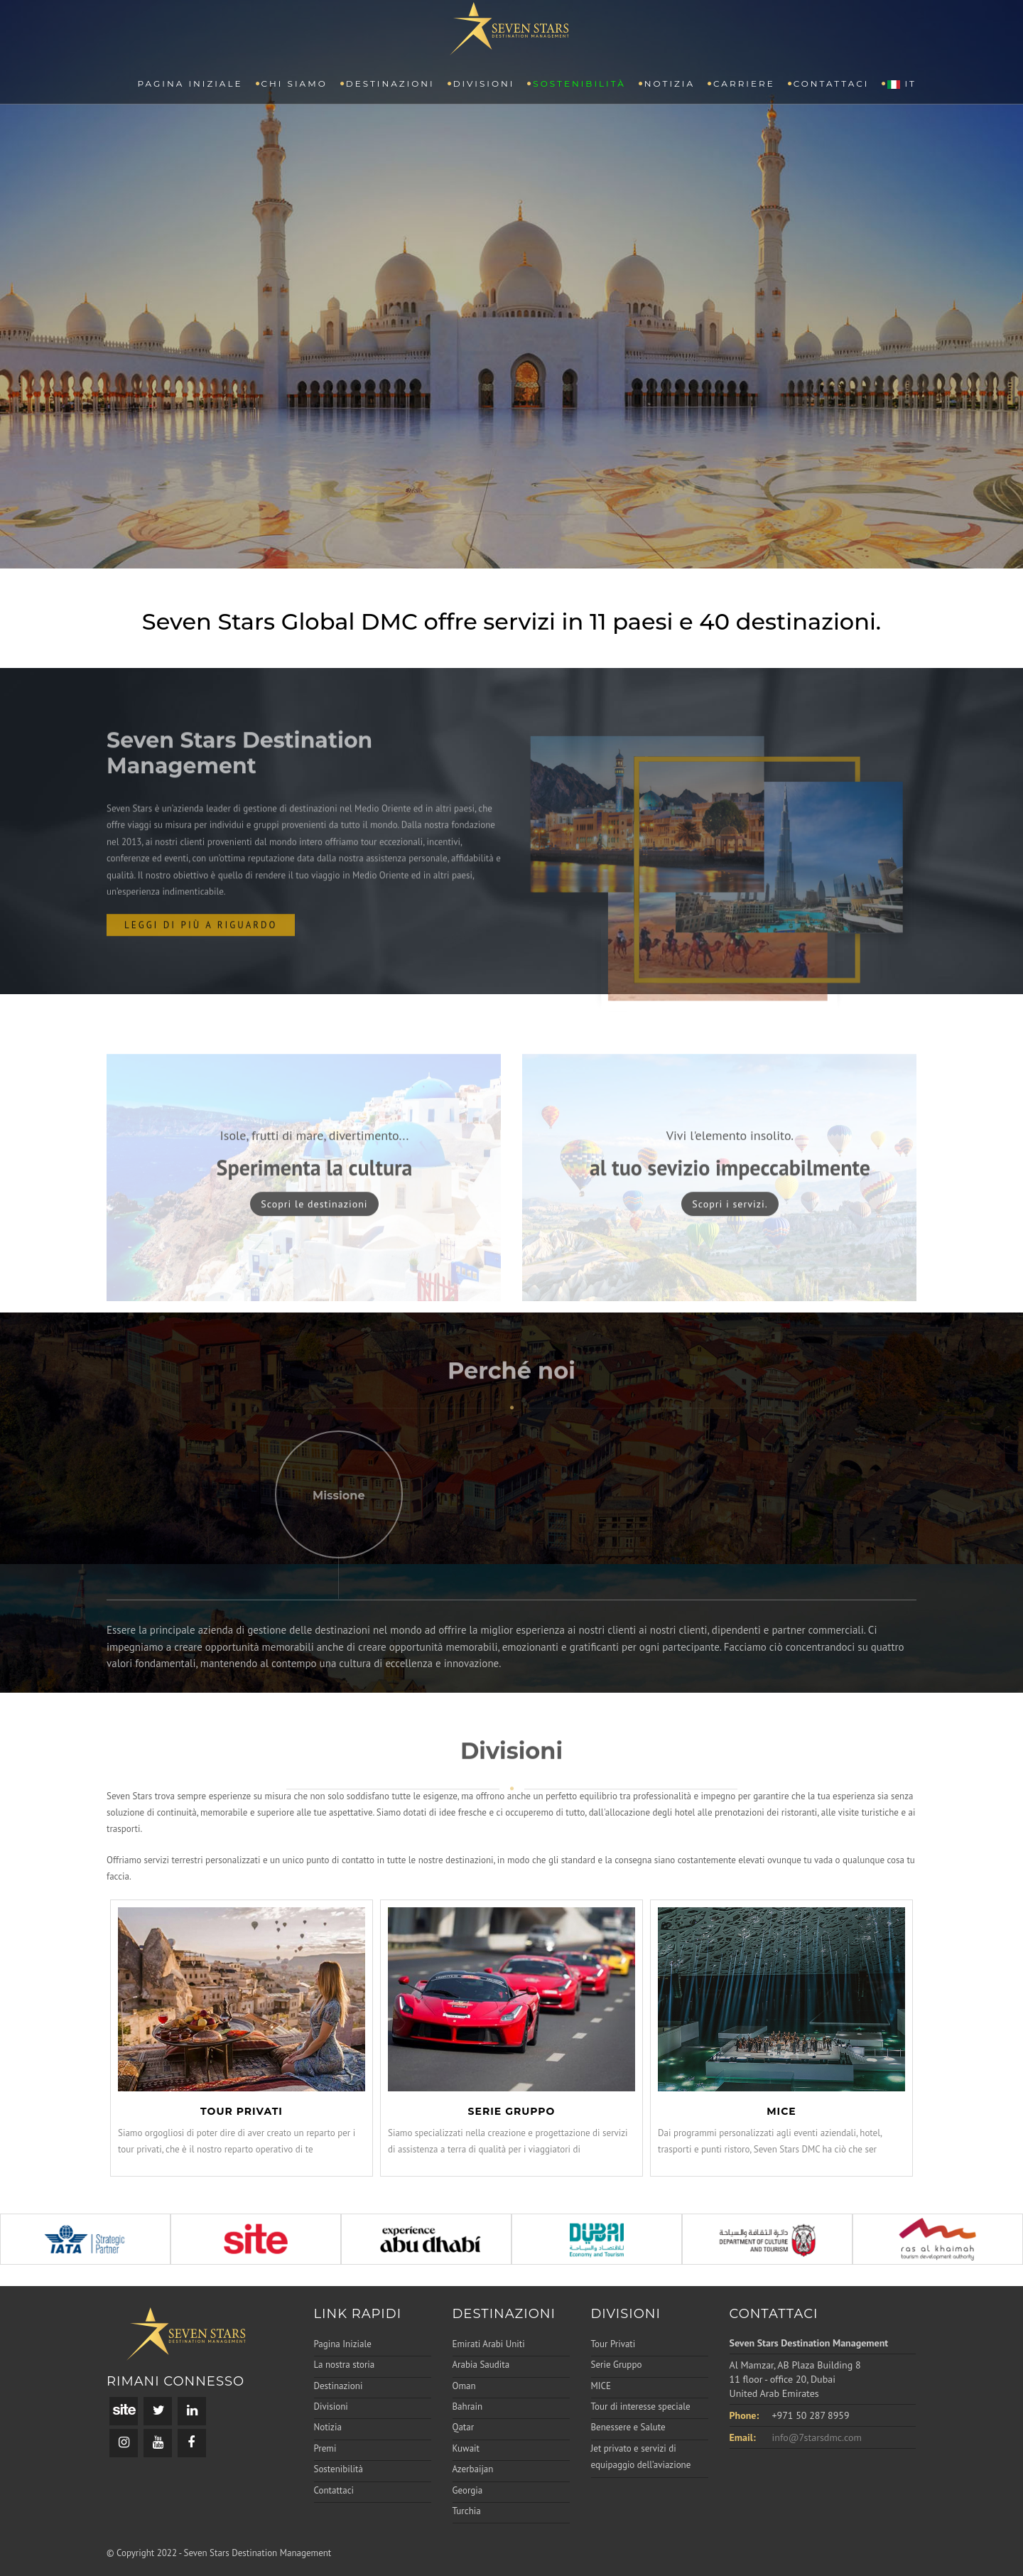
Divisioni (484, 83)
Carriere (744, 83)
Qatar (464, 2427)
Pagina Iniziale (343, 2344)
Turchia (467, 2511)
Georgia (468, 2490)
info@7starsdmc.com (817, 2437)
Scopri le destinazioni (314, 1249)
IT (901, 83)
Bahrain (468, 2406)
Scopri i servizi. (730, 1249)
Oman (464, 2386)
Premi (325, 2448)
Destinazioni (390, 83)
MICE (601, 2386)
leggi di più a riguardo (200, 970)
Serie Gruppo (616, 2365)
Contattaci (832, 83)
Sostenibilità (579, 83)
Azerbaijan (473, 2469)
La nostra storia (344, 2365)
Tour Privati (613, 2344)
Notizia (669, 83)
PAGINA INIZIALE (189, 83)
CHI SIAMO (294, 83)
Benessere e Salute (628, 2427)
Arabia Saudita (481, 2365)
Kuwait (466, 2448)
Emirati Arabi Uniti (489, 2344)
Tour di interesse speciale (641, 2406)
